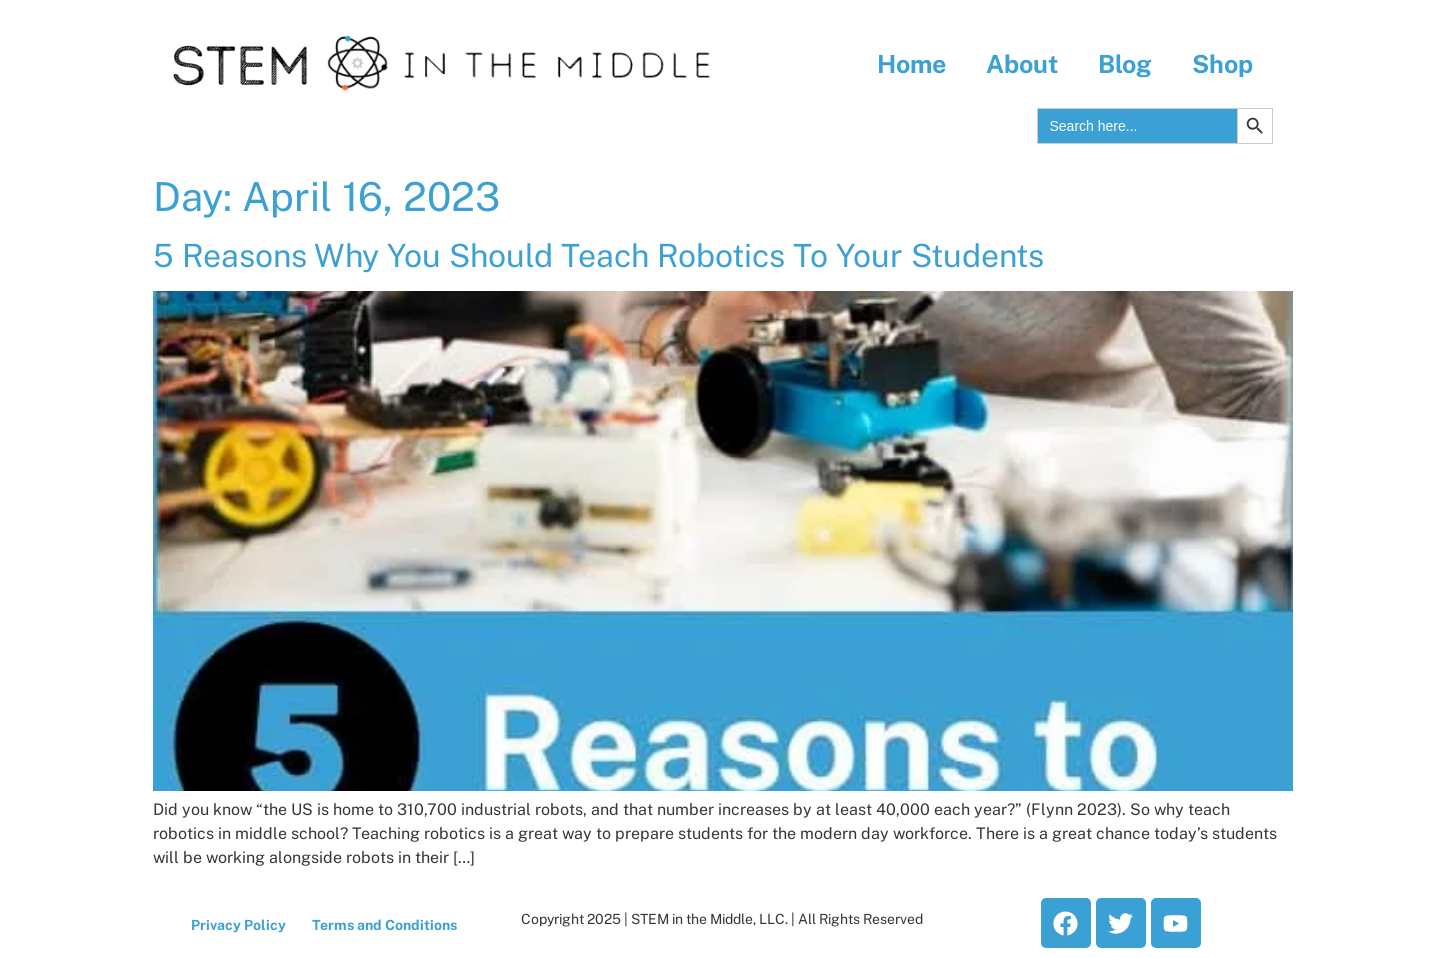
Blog (1125, 64)
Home (911, 64)
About (1022, 64)
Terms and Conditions (384, 925)
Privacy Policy (238, 925)
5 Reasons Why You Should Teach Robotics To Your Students (598, 255)
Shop (1222, 64)
